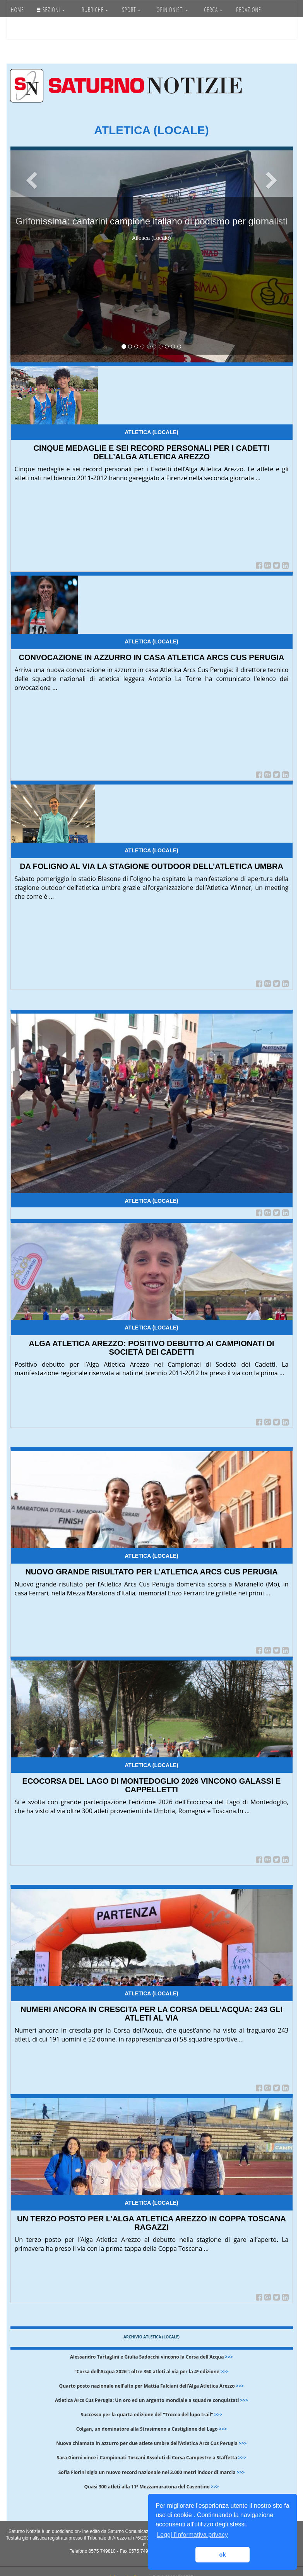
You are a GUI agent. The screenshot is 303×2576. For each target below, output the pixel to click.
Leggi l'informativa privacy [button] (192, 2534)
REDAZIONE (248, 9)
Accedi (57, 29)
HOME (17, 9)
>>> (229, 2357)
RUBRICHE (95, 9)
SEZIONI (50, 9)
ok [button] (222, 2555)
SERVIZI (23, 29)
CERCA (213, 9)
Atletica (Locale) (151, 432)
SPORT (131, 9)
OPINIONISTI (172, 9)
